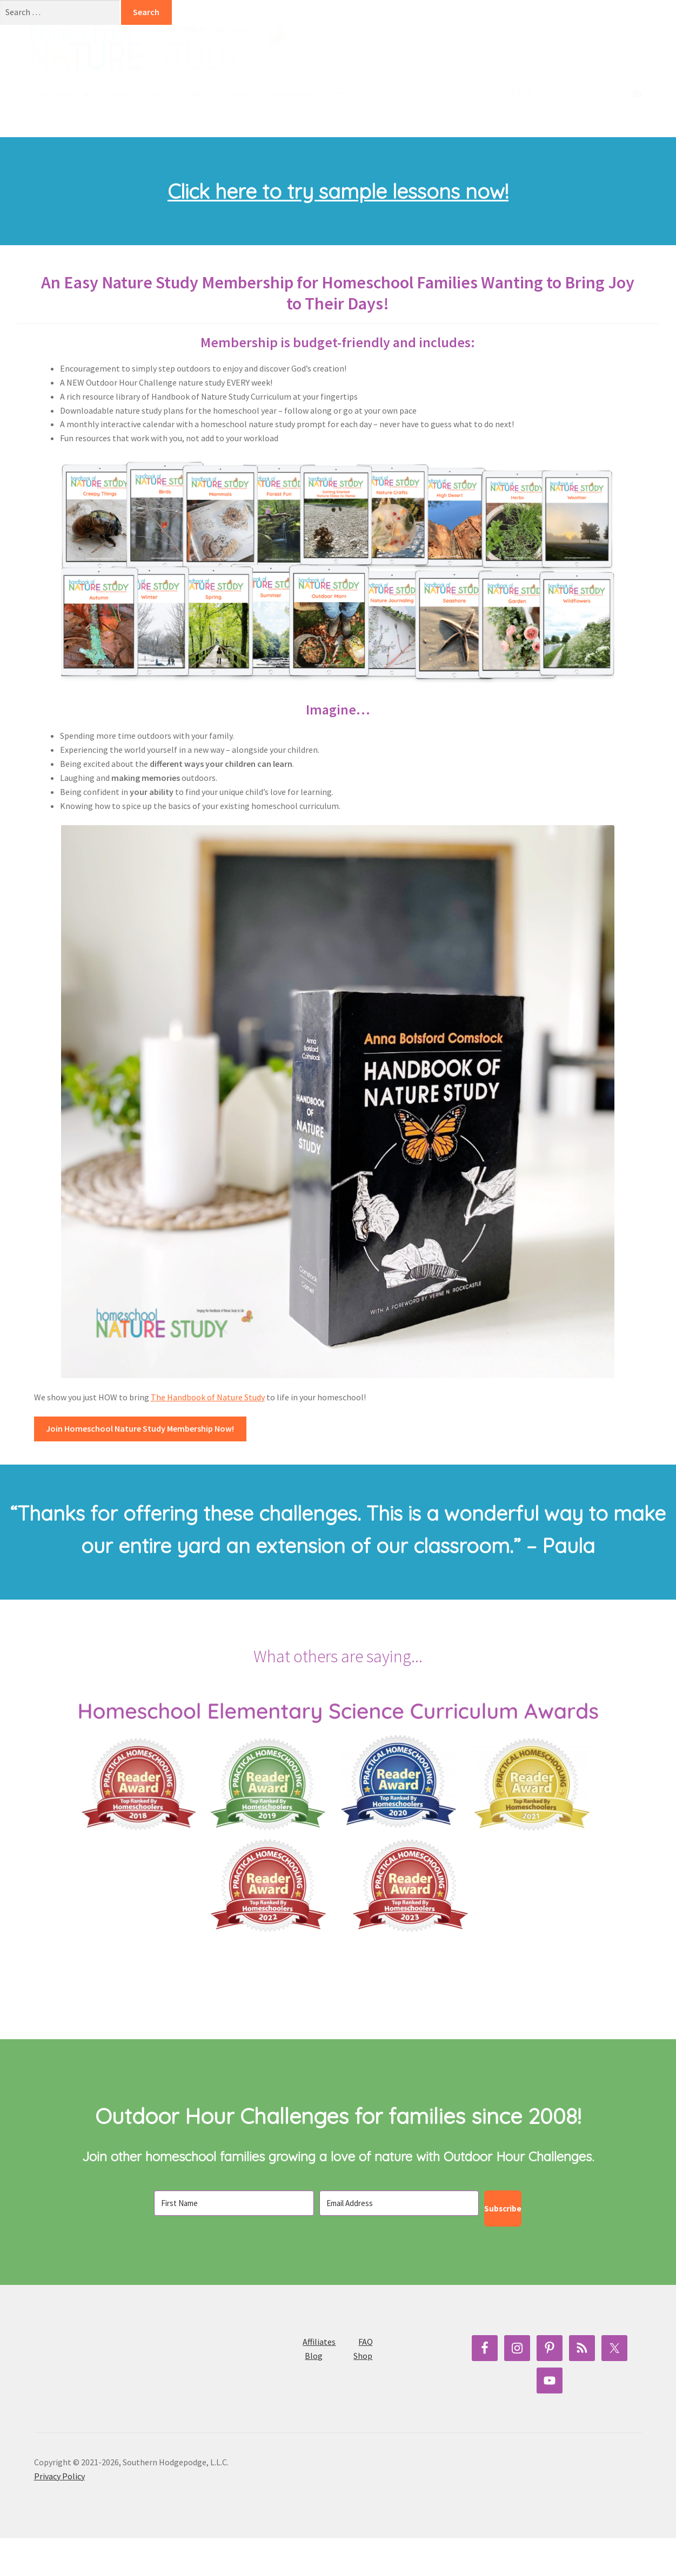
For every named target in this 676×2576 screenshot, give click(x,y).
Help (238, 94)
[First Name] (234, 2241)
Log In (160, 94)
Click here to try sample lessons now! (338, 229)
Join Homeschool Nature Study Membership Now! (140, 1466)
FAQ (365, 2380)
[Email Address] (399, 2241)
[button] (340, 92)
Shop (119, 94)
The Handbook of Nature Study (208, 1434)
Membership (290, 94)
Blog (201, 94)
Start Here (54, 94)
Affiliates (319, 2380)
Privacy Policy (59, 2513)
